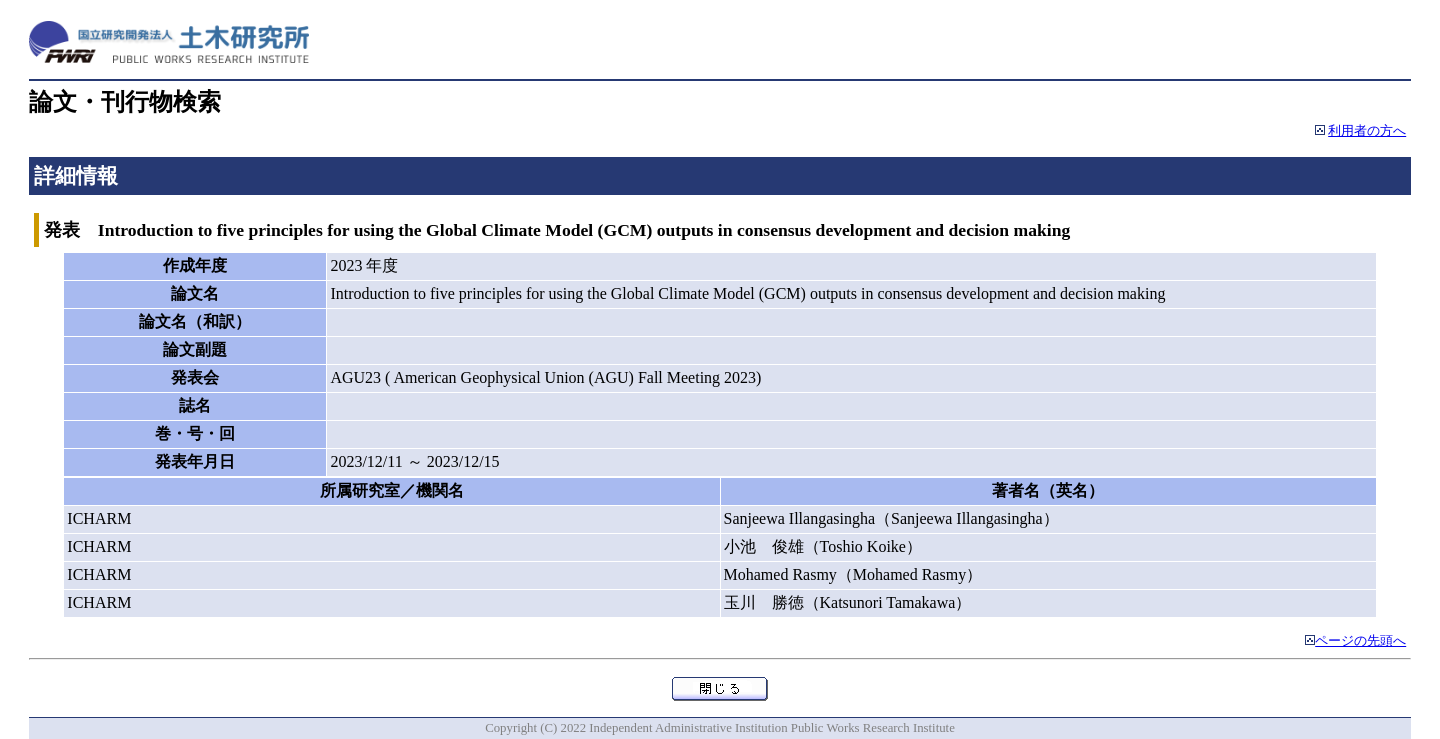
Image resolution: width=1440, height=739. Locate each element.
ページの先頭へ (1360, 641)
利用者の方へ (1367, 131)
